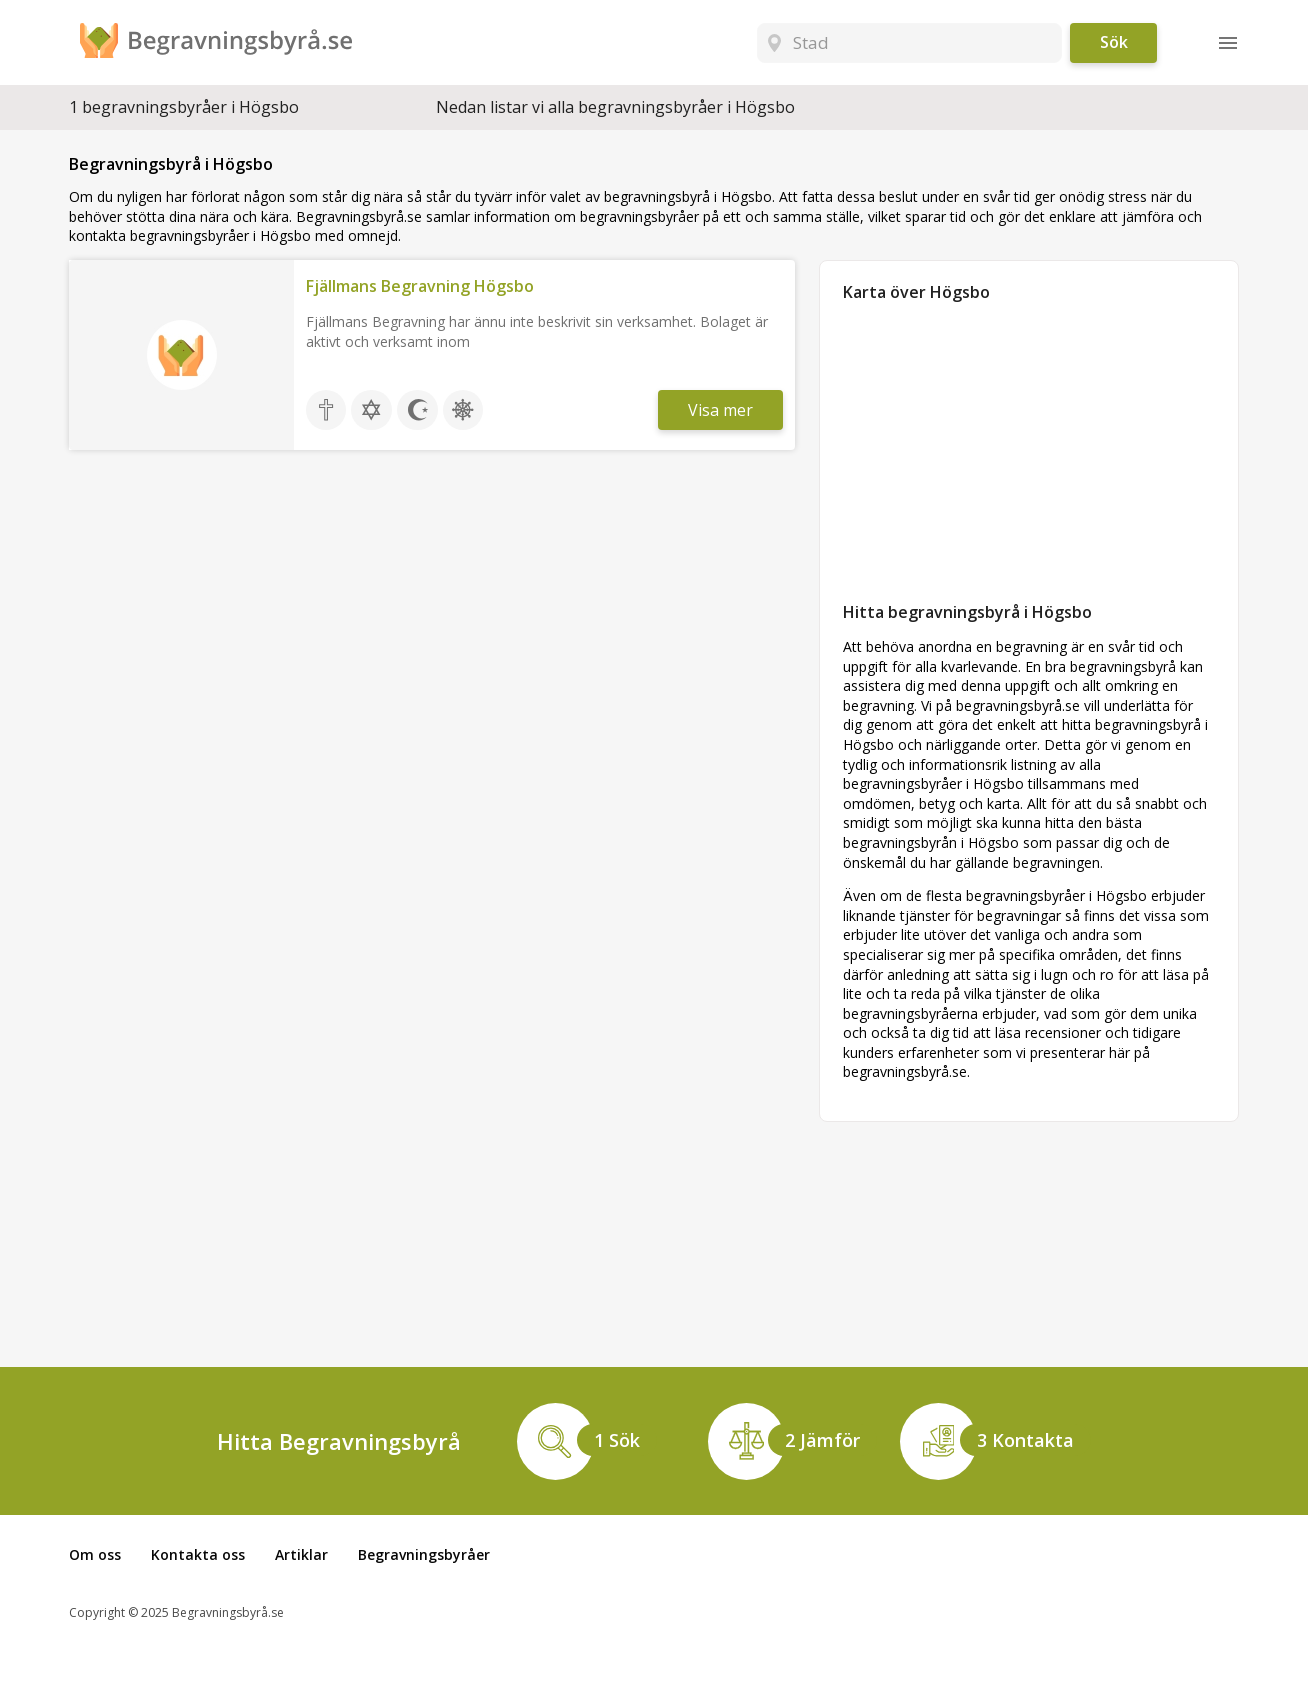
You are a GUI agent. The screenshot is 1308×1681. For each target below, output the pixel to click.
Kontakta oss (198, 1554)
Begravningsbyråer (424, 1554)
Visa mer (720, 410)
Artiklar (301, 1554)
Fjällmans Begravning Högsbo (420, 286)
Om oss (95, 1554)
